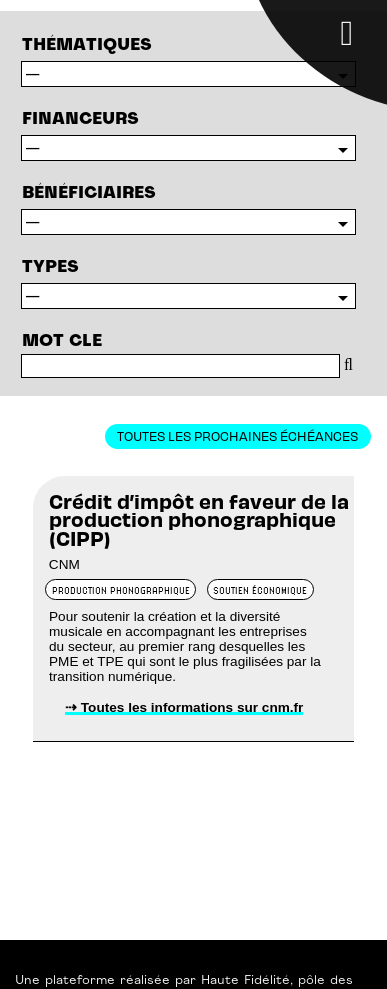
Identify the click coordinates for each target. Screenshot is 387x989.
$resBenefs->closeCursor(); (188, 222)
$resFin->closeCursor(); (188, 148)
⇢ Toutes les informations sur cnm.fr (184, 707)
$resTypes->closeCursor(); (188, 74)
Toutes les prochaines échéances (237, 435)
